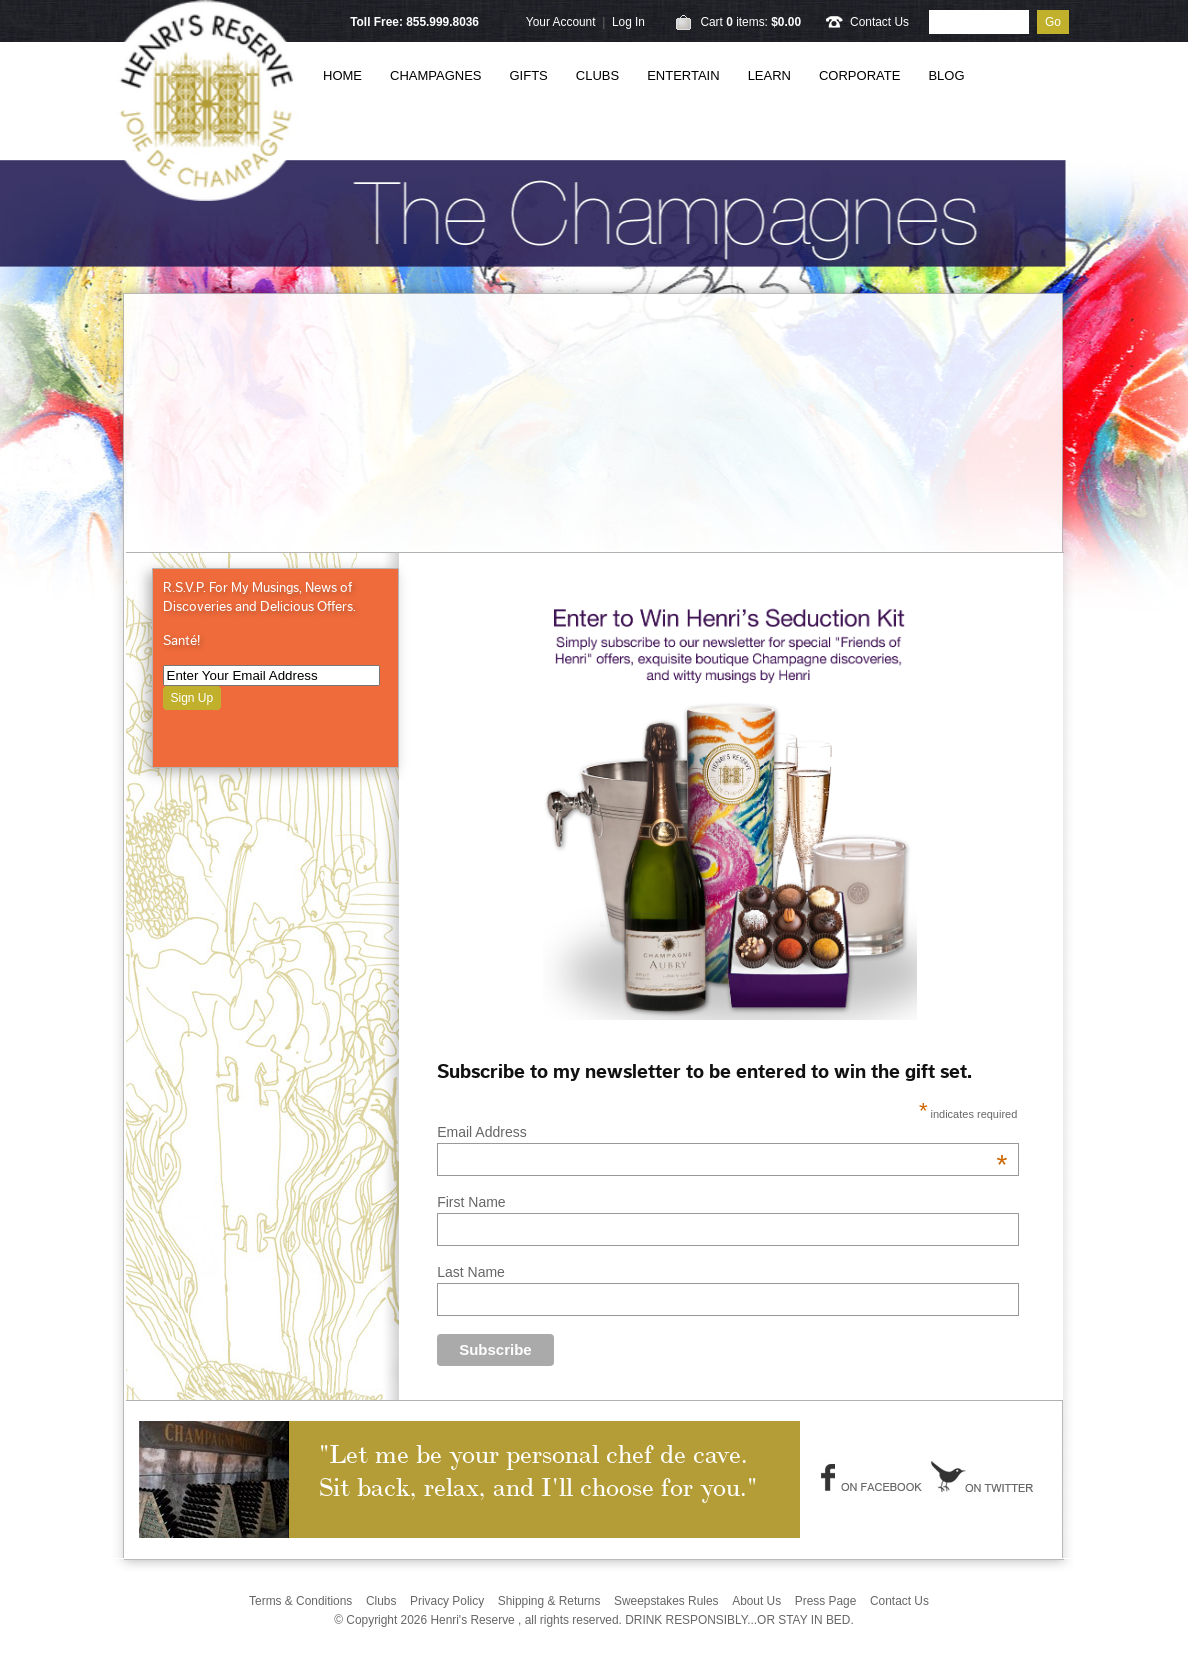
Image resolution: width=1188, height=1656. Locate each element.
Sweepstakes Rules (666, 1601)
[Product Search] (979, 22)
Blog (946, 75)
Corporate (859, 75)
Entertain (683, 75)
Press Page (826, 1601)
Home (342, 75)
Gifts (529, 75)
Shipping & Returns (549, 1601)
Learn (769, 75)
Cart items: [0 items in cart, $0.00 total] (750, 22)
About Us (756, 1601)
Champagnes (436, 75)
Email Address (722, 1132)
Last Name (471, 1272)
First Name (471, 1202)
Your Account (561, 22)
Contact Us (879, 22)
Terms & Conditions (300, 1601)
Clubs (597, 75)
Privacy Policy (447, 1601)
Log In (628, 22)
